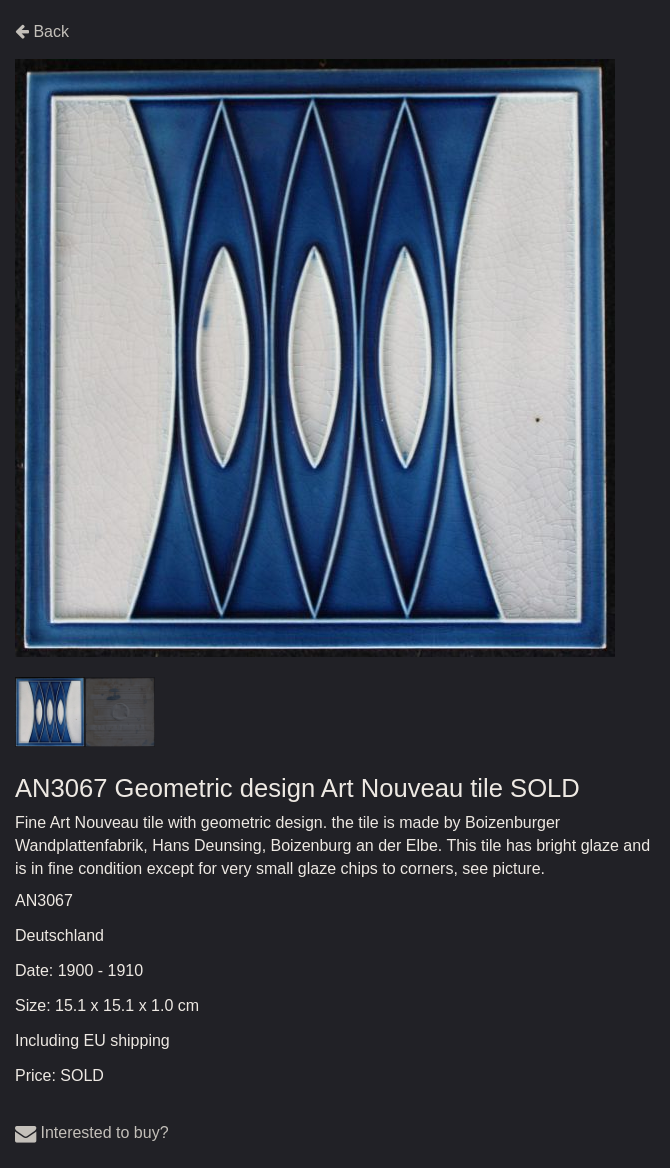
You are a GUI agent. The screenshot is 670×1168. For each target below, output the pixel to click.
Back (42, 31)
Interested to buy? (92, 1132)
